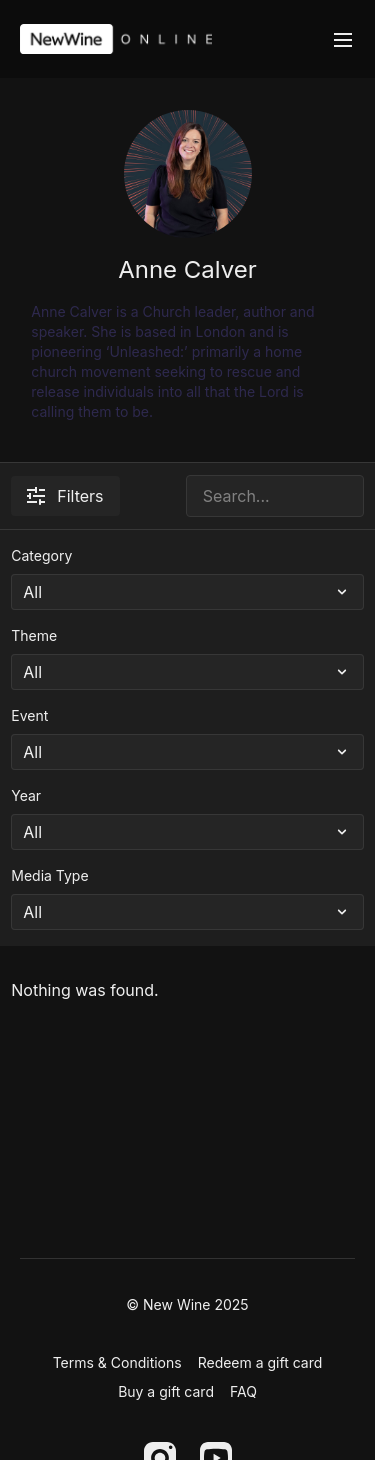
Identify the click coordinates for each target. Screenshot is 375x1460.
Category (41, 555)
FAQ (243, 1391)
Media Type (49, 875)
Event (29, 715)
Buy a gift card (166, 1391)
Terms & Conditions (117, 1362)
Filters (65, 496)
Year (26, 795)
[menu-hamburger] (343, 39)
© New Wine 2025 (187, 1305)
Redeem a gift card (260, 1362)
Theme (34, 635)
